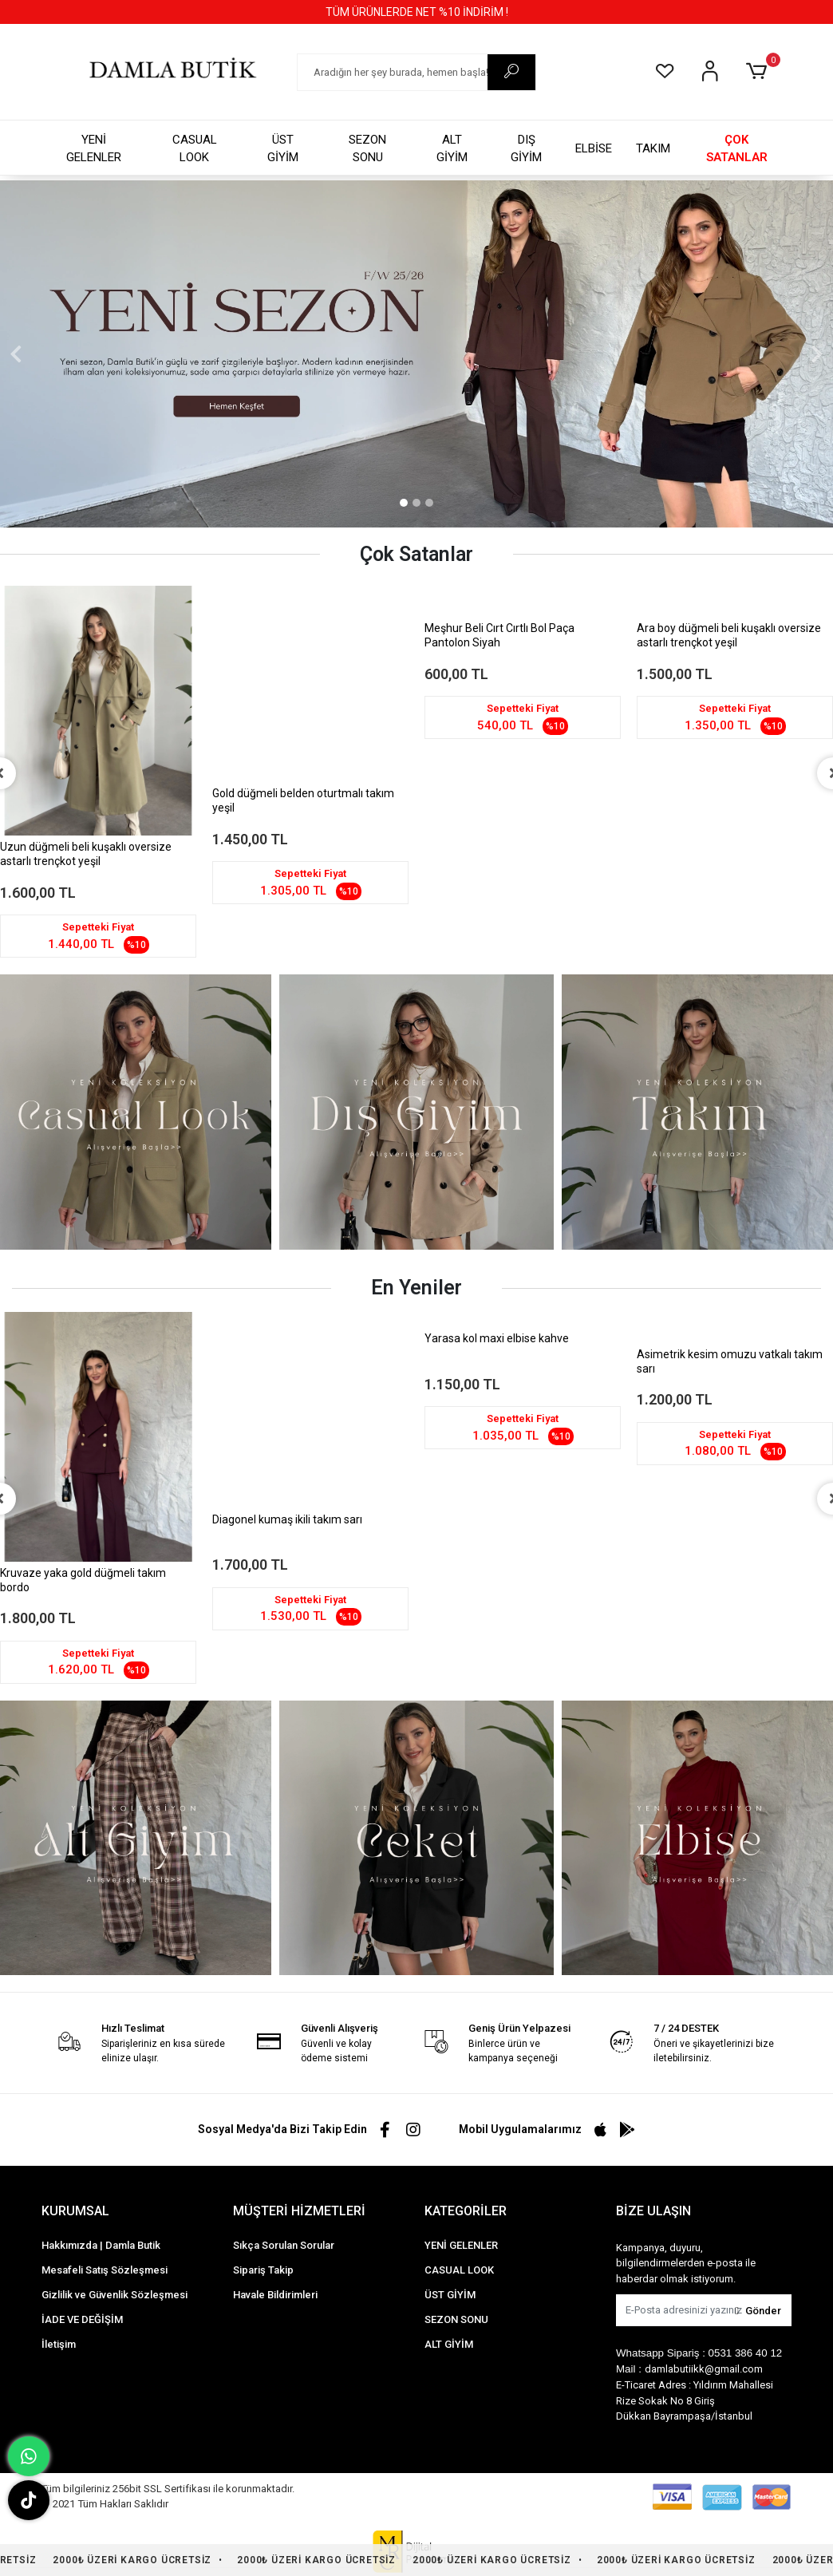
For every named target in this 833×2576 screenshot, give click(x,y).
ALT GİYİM (452, 148)
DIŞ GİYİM (526, 148)
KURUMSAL (75, 2210)
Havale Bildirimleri (275, 2295)
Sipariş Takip (263, 2270)
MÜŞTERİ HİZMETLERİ (299, 2210)
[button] (759, 72)
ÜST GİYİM (282, 148)
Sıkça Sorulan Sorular (283, 2245)
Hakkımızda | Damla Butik (100, 2245)
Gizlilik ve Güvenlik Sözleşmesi (114, 2295)
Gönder (758, 2311)
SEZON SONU (367, 148)
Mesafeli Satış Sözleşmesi (104, 2270)
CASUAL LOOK (194, 148)
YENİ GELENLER (93, 148)
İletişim (58, 2344)
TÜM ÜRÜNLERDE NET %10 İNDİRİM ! (417, 12)
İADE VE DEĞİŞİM (82, 2319)
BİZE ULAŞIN (653, 2210)
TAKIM (653, 148)
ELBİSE (593, 148)
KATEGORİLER (465, 2210)
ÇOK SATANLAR (737, 148)
